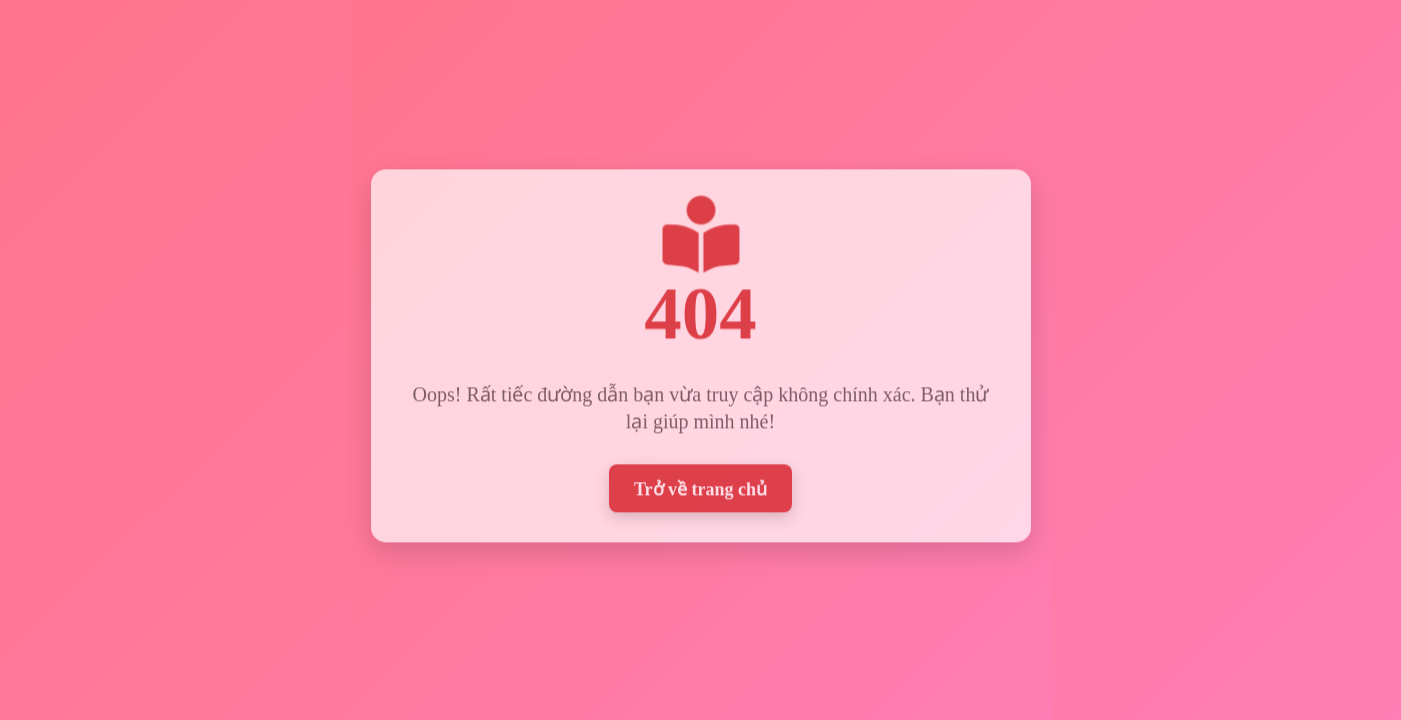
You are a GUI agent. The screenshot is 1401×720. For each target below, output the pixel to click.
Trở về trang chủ (700, 486)
